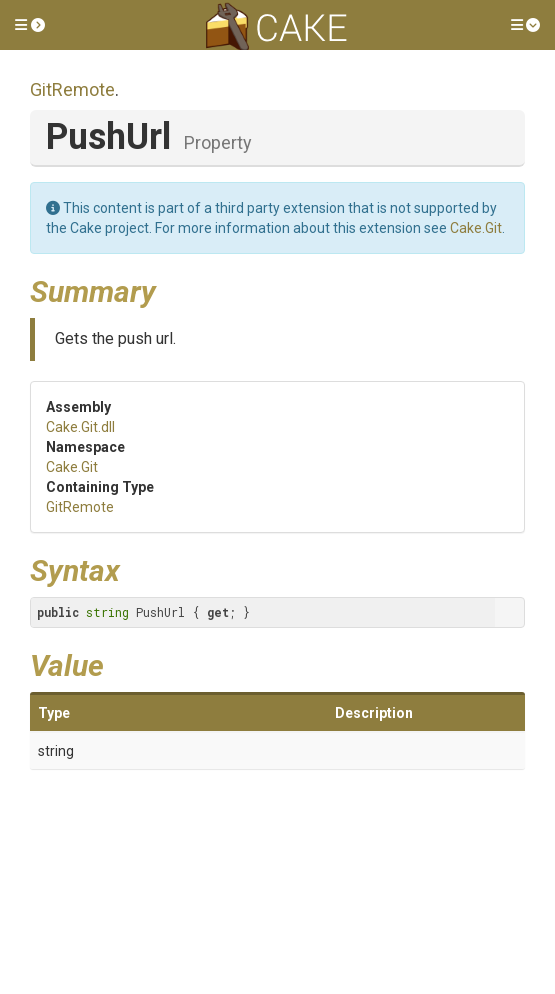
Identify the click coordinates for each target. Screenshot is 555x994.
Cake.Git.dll (80, 427)
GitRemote (72, 89)
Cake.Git (476, 228)
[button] (30, 25)
